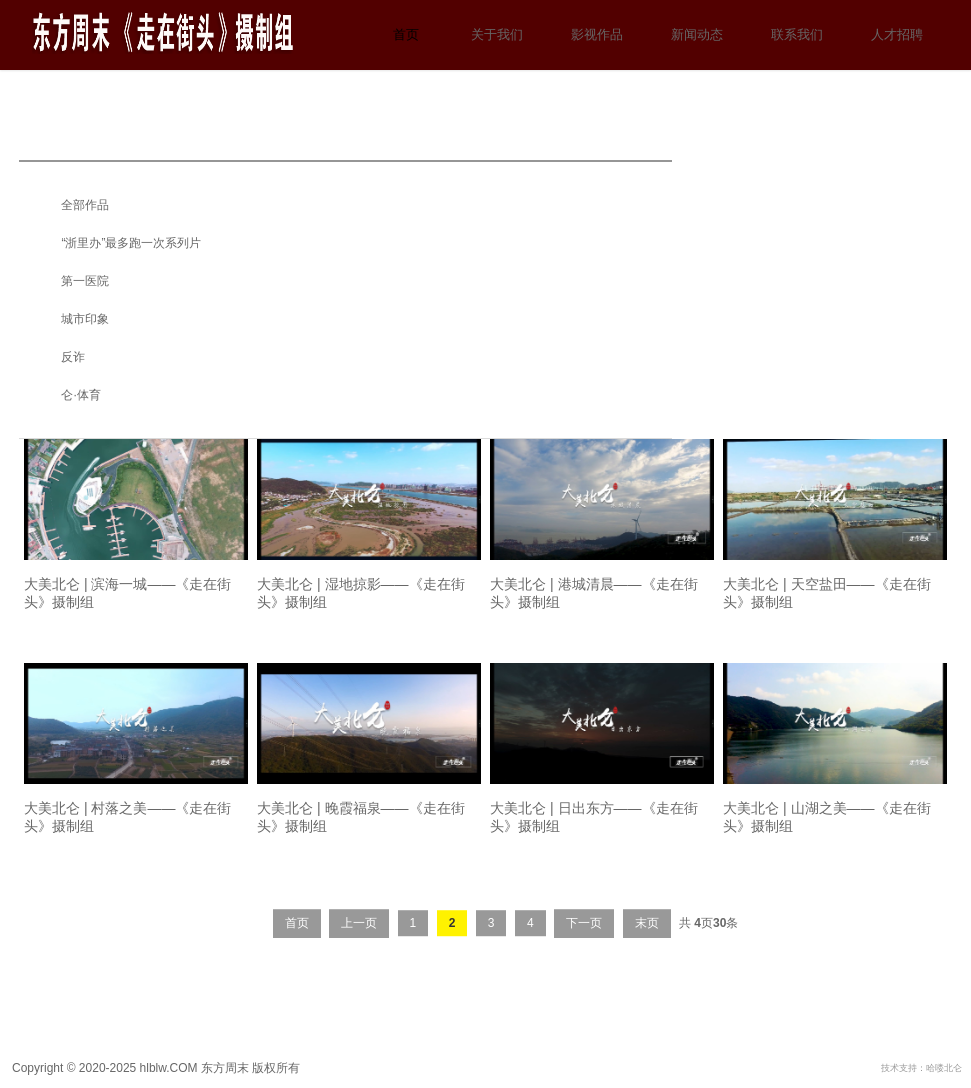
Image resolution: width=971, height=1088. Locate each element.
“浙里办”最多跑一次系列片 (131, 243)
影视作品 (597, 34)
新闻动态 (697, 34)
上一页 (359, 935)
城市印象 (85, 319)
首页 (406, 34)
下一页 (584, 935)
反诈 (73, 357)
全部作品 (85, 205)
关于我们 (497, 34)
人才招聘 (897, 34)
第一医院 (85, 281)
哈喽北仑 (944, 1068)
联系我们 (797, 34)
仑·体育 (80, 395)
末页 (647, 935)
